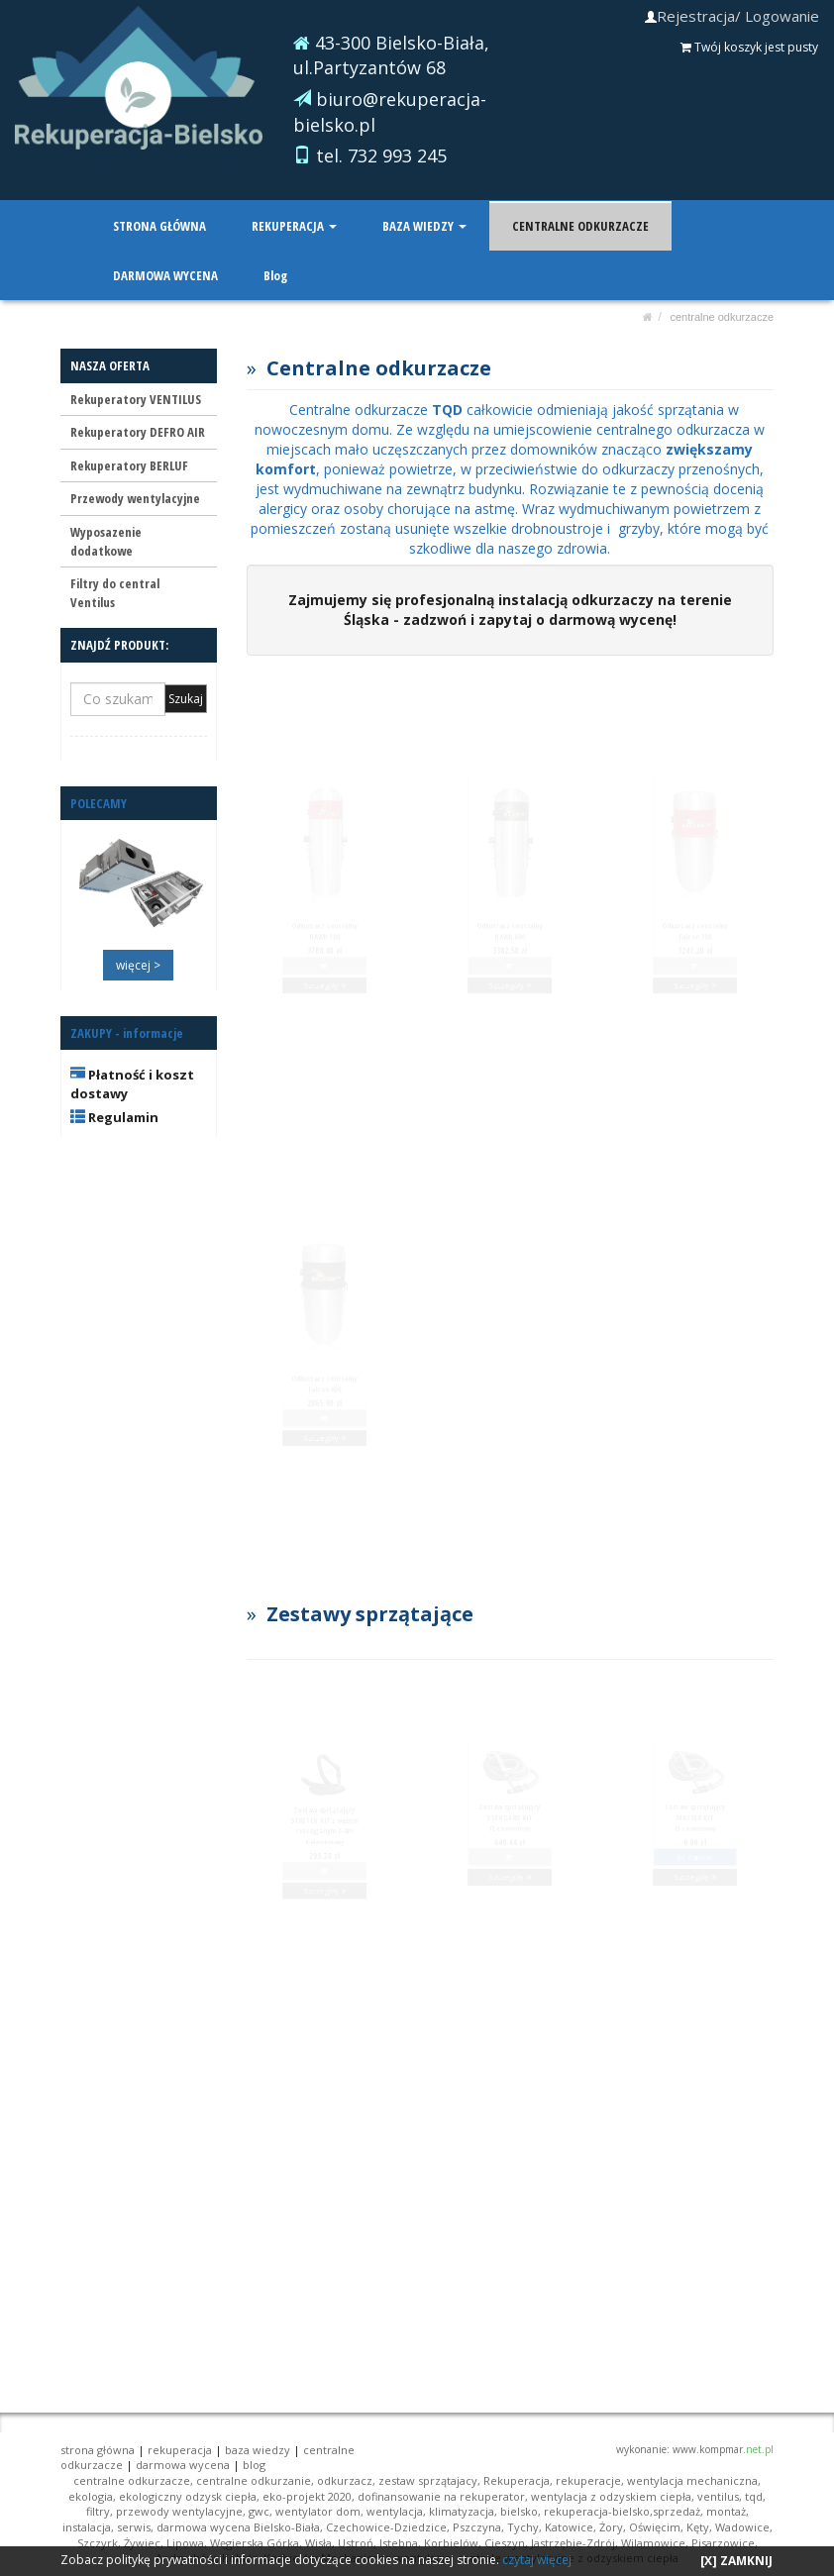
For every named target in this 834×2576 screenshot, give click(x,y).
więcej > (138, 965)
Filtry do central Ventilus (114, 592)
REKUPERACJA (293, 226)
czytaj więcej (537, 2559)
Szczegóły (324, 1047)
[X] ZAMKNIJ (736, 2560)
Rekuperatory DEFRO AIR (137, 432)
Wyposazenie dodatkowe (106, 541)
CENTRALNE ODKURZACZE (579, 226)
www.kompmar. (723, 2449)
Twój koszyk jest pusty (749, 47)
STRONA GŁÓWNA (159, 226)
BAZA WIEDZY (423, 226)
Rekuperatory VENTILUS (135, 399)
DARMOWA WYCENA (165, 275)
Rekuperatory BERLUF (129, 465)
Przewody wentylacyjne (135, 498)
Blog (274, 275)
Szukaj (185, 698)
